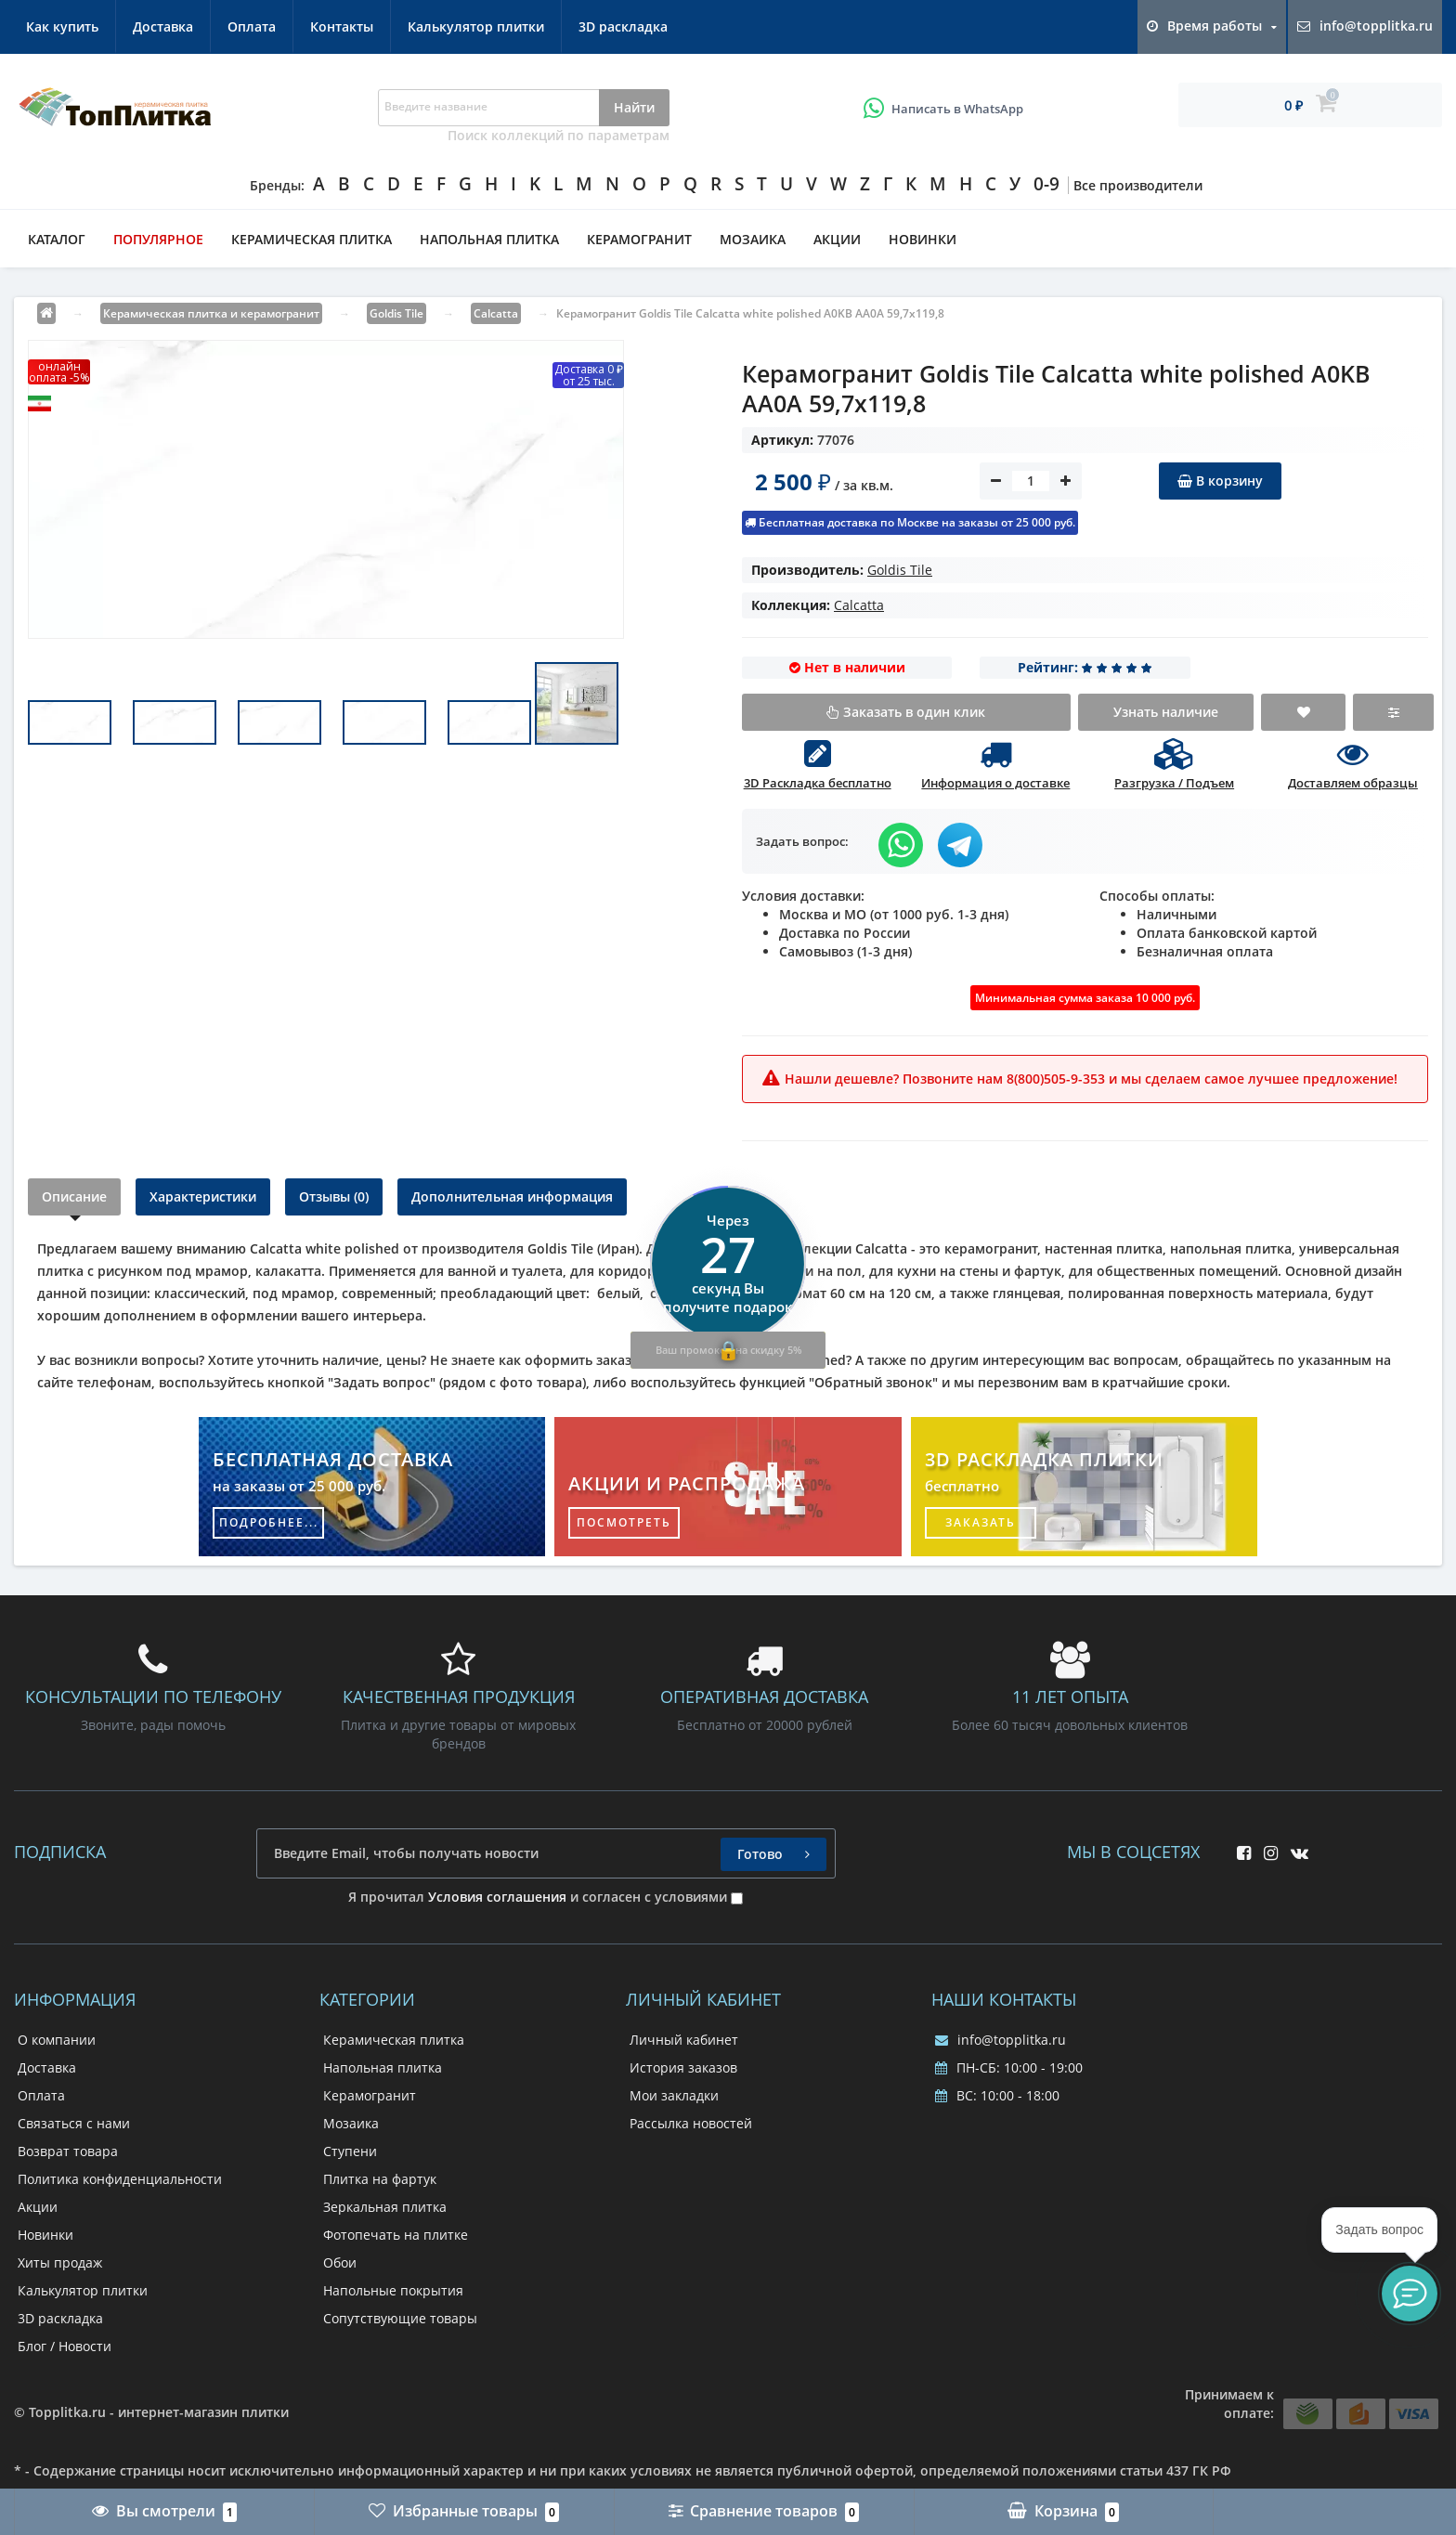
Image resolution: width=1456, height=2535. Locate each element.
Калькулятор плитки (476, 26)
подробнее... (268, 1522)
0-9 (1047, 184)
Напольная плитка (489, 239)
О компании (57, 2039)
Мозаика (753, 239)
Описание (74, 1196)
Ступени (350, 2151)
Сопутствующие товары (400, 2318)
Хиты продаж (60, 2262)
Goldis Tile (899, 569)
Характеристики (203, 1196)
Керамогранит (639, 239)
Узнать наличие (1165, 712)
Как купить (62, 26)
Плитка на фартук (379, 2179)
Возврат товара (68, 2151)
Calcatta (859, 605)
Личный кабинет (684, 2039)
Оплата (252, 26)
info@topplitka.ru (1000, 2039)
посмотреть (624, 1522)
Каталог (56, 239)
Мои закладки (674, 2095)
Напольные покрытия (393, 2290)
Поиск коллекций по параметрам (559, 135)
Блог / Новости (64, 2346)
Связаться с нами (74, 2123)
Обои (340, 2262)
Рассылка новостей (691, 2123)
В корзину (1220, 480)
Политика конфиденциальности (120, 2179)
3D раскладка (623, 26)
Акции (837, 239)
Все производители (1137, 185)
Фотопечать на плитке (395, 2234)
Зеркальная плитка (385, 2207)
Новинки (922, 239)
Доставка (163, 26)
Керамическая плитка (311, 239)
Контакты (341, 26)
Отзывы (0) (334, 1196)
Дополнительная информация (512, 1196)
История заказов (683, 2067)
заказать (980, 1522)
